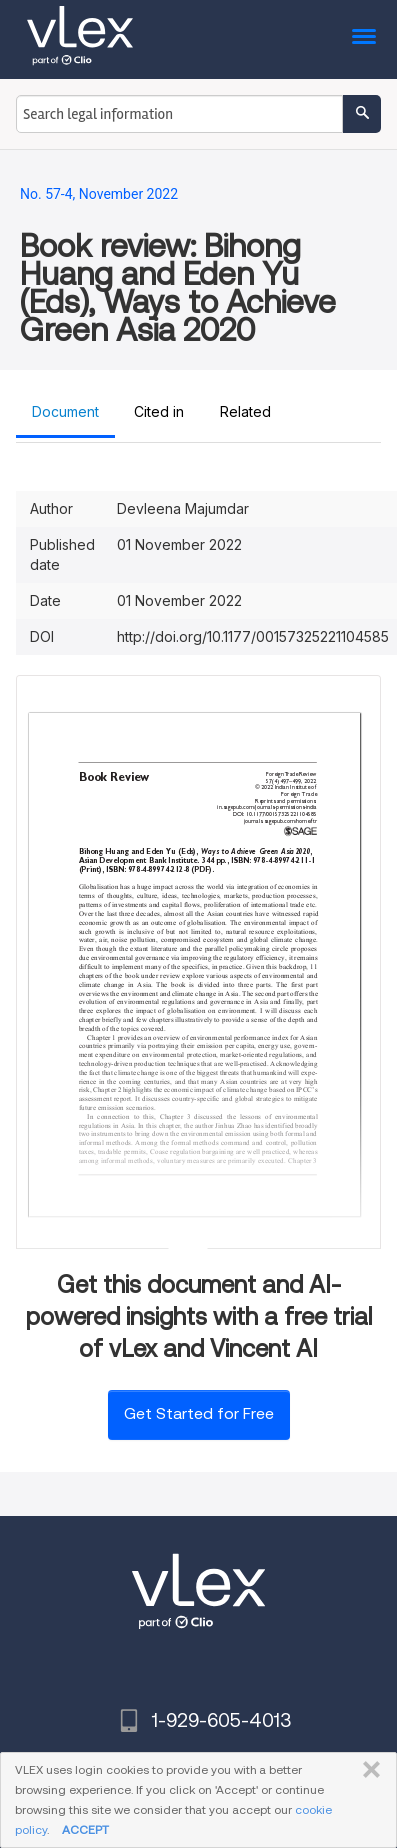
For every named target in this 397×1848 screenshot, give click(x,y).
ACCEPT (85, 1829)
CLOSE (367, 1770)
